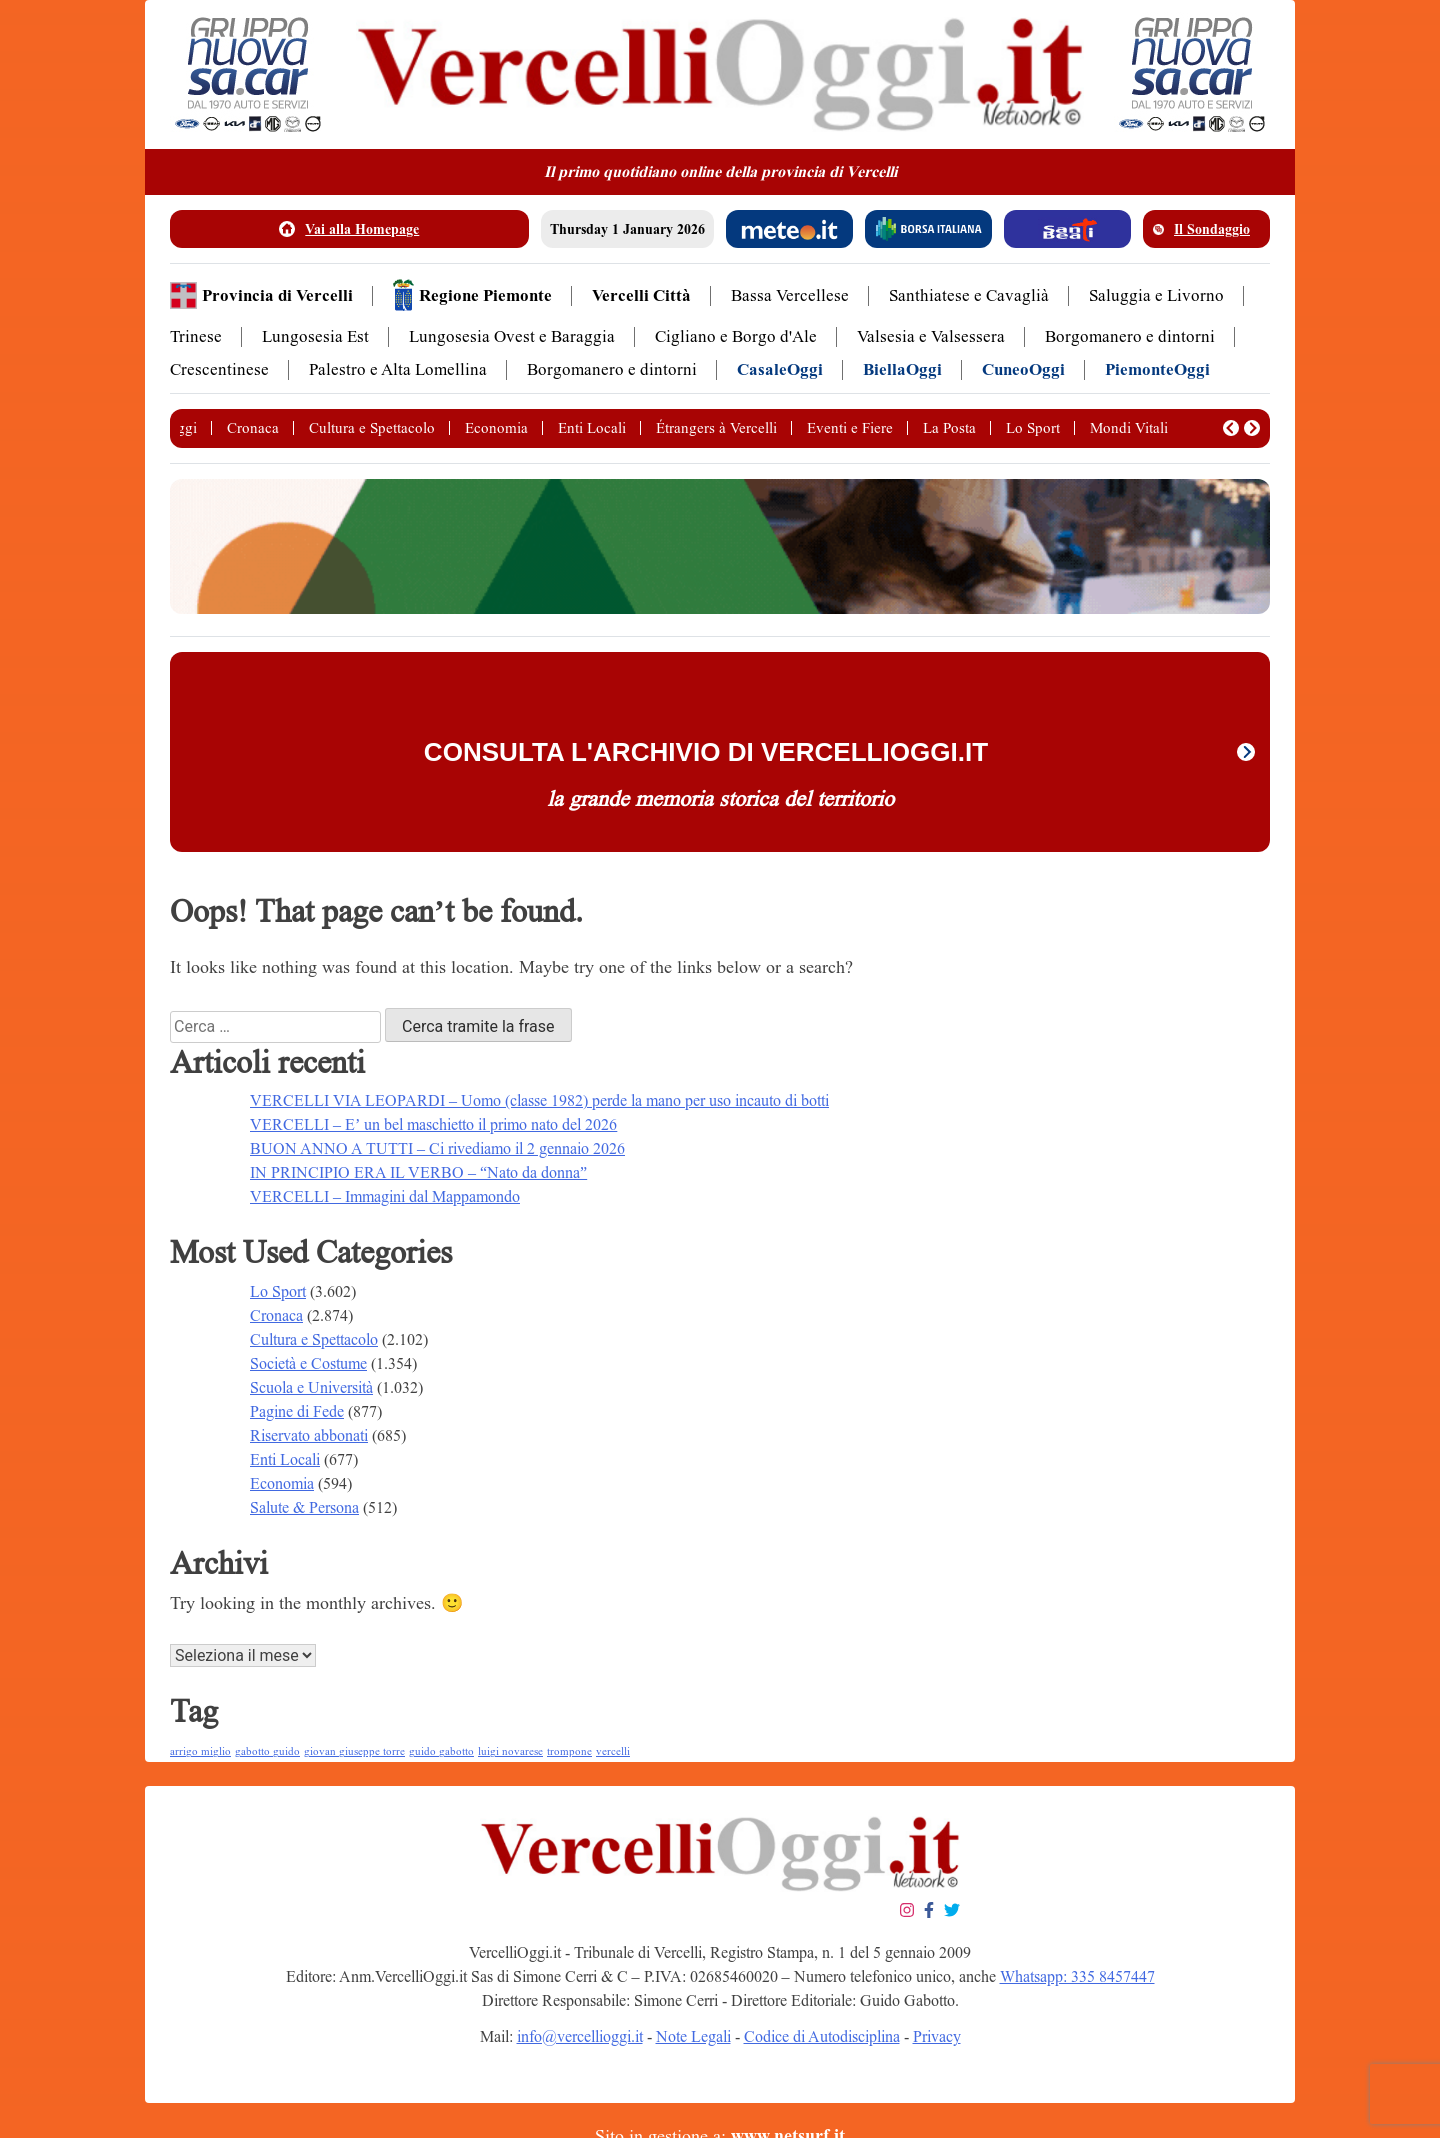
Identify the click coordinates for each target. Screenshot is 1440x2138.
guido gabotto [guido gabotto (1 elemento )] (441, 1751)
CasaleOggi (780, 369)
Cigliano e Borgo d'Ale (736, 336)
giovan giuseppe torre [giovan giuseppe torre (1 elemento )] (354, 1751)
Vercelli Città (641, 295)
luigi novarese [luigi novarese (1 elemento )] (510, 1751)
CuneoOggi (1023, 369)
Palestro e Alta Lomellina (398, 369)
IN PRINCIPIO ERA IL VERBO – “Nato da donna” (418, 1172)
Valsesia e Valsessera (931, 336)
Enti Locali (592, 428)
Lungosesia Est (315, 336)
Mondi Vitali (1129, 428)
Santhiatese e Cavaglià (969, 295)
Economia (496, 428)
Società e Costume (308, 1363)
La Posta (949, 428)
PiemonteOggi (1157, 369)
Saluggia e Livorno (1156, 295)
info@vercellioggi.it (580, 2036)
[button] (1231, 428)
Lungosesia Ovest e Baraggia (512, 336)
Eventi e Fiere (850, 428)
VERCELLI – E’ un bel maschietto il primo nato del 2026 (433, 1124)
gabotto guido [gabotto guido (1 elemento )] (267, 1751)
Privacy (937, 2036)
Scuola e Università (311, 1387)
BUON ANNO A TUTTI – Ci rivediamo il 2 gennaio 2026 (437, 1148)
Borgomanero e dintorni (1130, 336)
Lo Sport (1033, 428)
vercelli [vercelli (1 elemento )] (613, 1751)
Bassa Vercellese (790, 295)
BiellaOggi (902, 369)
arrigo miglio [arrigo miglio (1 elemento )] (200, 1751)
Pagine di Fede (297, 1411)
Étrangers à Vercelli (716, 428)
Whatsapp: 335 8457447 (1077, 1976)
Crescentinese (219, 369)
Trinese (196, 336)
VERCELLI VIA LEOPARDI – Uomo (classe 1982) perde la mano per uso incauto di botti (539, 1100)
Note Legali (693, 2036)
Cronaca (253, 428)
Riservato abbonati (309, 1435)
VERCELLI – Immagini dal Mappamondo (385, 1196)
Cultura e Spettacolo (372, 428)
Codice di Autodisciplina (822, 2036)
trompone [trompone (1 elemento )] (569, 1751)
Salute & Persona (304, 1507)
